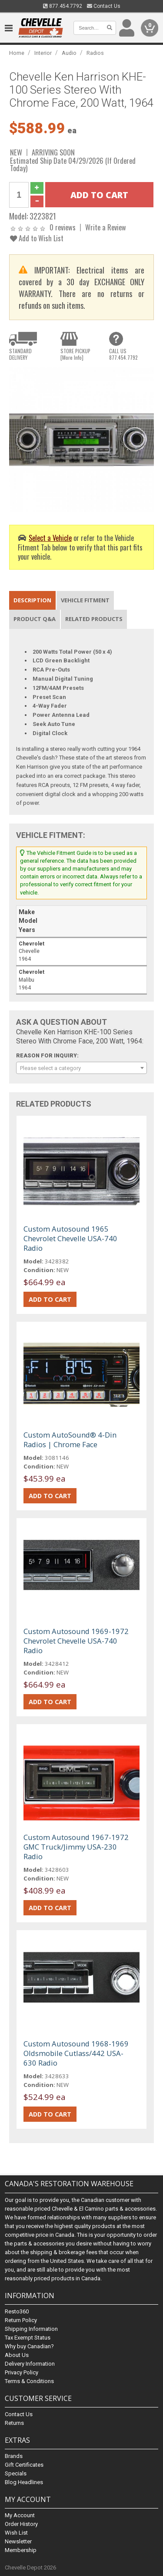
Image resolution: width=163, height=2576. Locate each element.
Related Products (94, 619)
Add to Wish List (36, 238)
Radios (95, 53)
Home (16, 53)
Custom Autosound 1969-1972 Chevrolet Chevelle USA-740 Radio (76, 1640)
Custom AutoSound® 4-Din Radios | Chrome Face (69, 1439)
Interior (43, 53)
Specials (16, 2473)
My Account (20, 2515)
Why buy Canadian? (29, 2346)
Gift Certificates (24, 2464)
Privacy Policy (21, 2372)
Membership (21, 2550)
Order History (21, 2524)
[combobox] (81, 1068)
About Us (17, 2355)
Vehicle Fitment (85, 600)
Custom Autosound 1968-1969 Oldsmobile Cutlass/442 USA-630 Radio (76, 2053)
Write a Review (105, 227)
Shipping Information (31, 2329)
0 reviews (63, 227)
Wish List (16, 2532)
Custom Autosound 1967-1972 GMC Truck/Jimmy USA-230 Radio (76, 1846)
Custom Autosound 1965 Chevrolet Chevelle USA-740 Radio (70, 1238)
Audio (69, 53)
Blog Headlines (24, 2482)
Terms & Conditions (29, 2381)
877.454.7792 (62, 6)
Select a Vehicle (50, 537)
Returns (14, 2423)
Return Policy (21, 2320)
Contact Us (103, 6)
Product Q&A (34, 619)
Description (32, 600)
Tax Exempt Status (27, 2337)
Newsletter (18, 2541)
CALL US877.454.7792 (123, 354)
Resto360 (17, 2311)
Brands (14, 2456)
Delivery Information (30, 2363)
